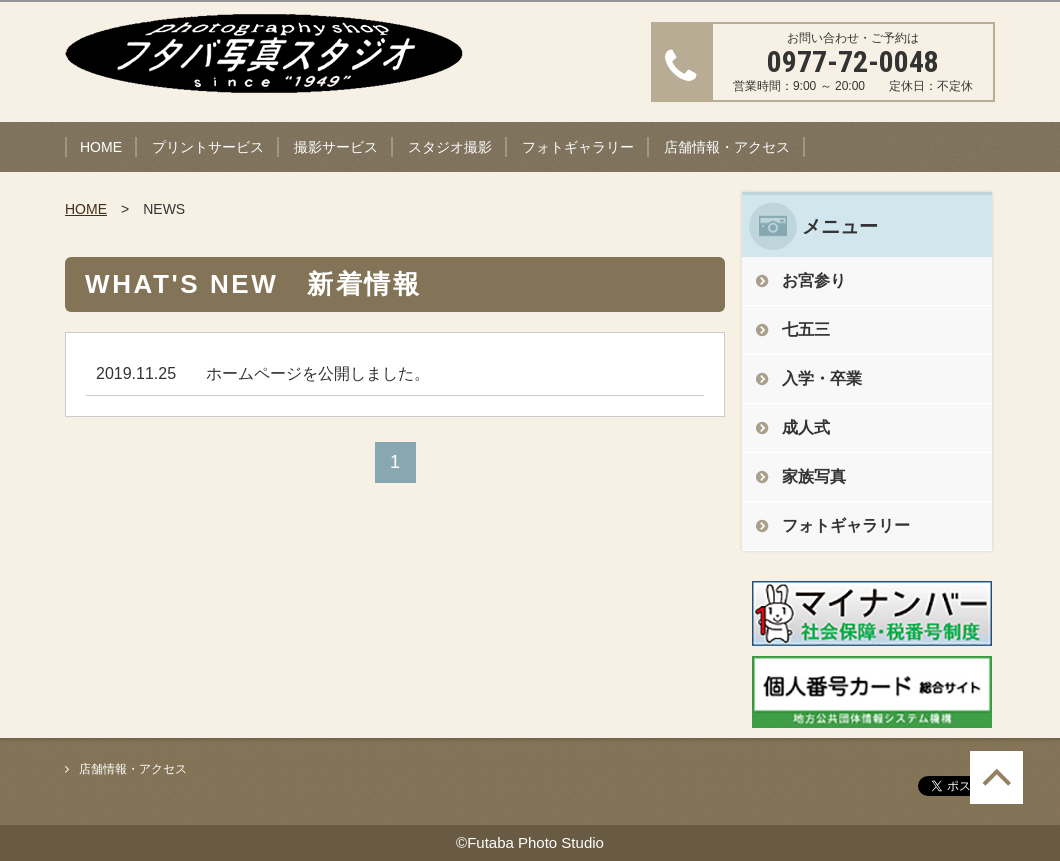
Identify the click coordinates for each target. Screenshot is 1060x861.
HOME (101, 147)
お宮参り (814, 280)
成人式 (806, 427)
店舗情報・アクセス (727, 147)
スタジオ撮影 (450, 147)
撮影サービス (336, 147)
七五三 (806, 329)
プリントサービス (208, 147)
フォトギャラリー (578, 147)
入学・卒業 (822, 378)
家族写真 (814, 476)
